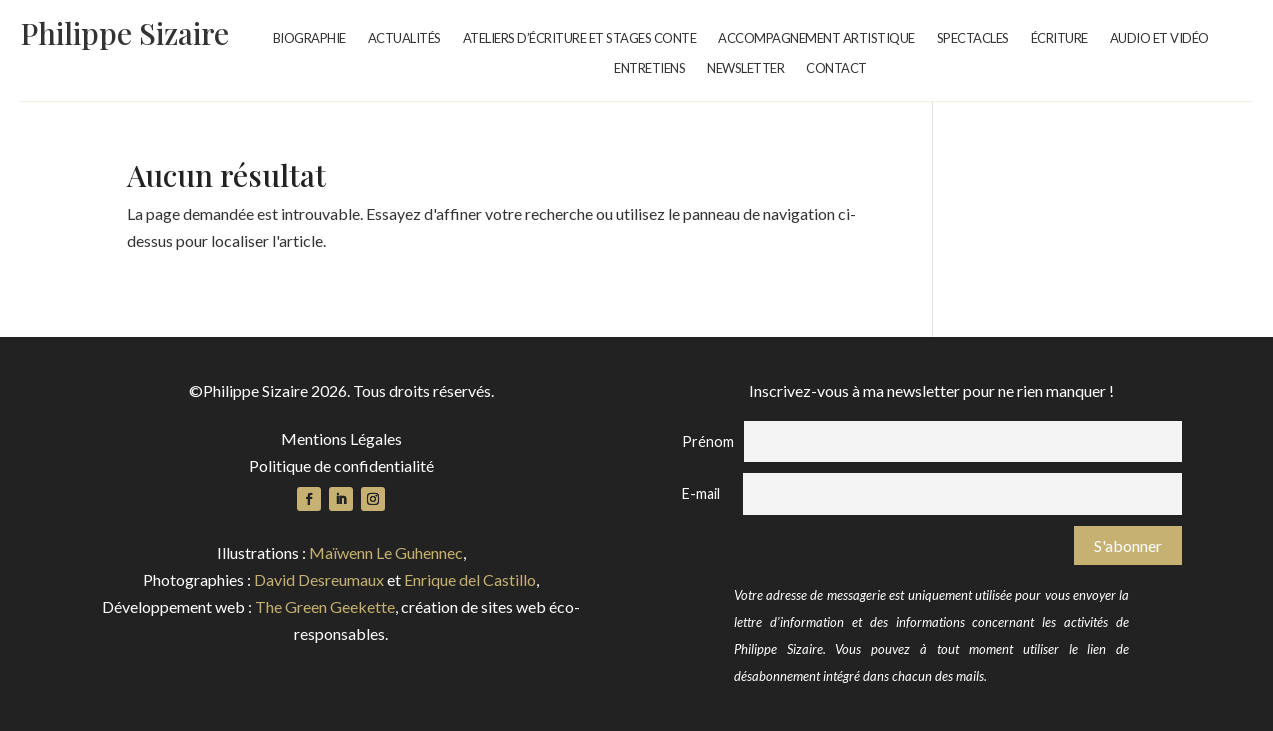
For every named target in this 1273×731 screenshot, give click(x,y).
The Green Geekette (325, 606)
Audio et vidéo (1159, 38)
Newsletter (745, 68)
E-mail (701, 493)
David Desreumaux (319, 579)
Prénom (708, 441)
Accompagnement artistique (816, 38)
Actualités (404, 38)
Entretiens (649, 68)
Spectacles (973, 38)
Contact (836, 68)
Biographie (309, 38)
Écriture (1059, 38)
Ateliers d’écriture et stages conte (580, 38)
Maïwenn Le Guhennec (386, 552)
